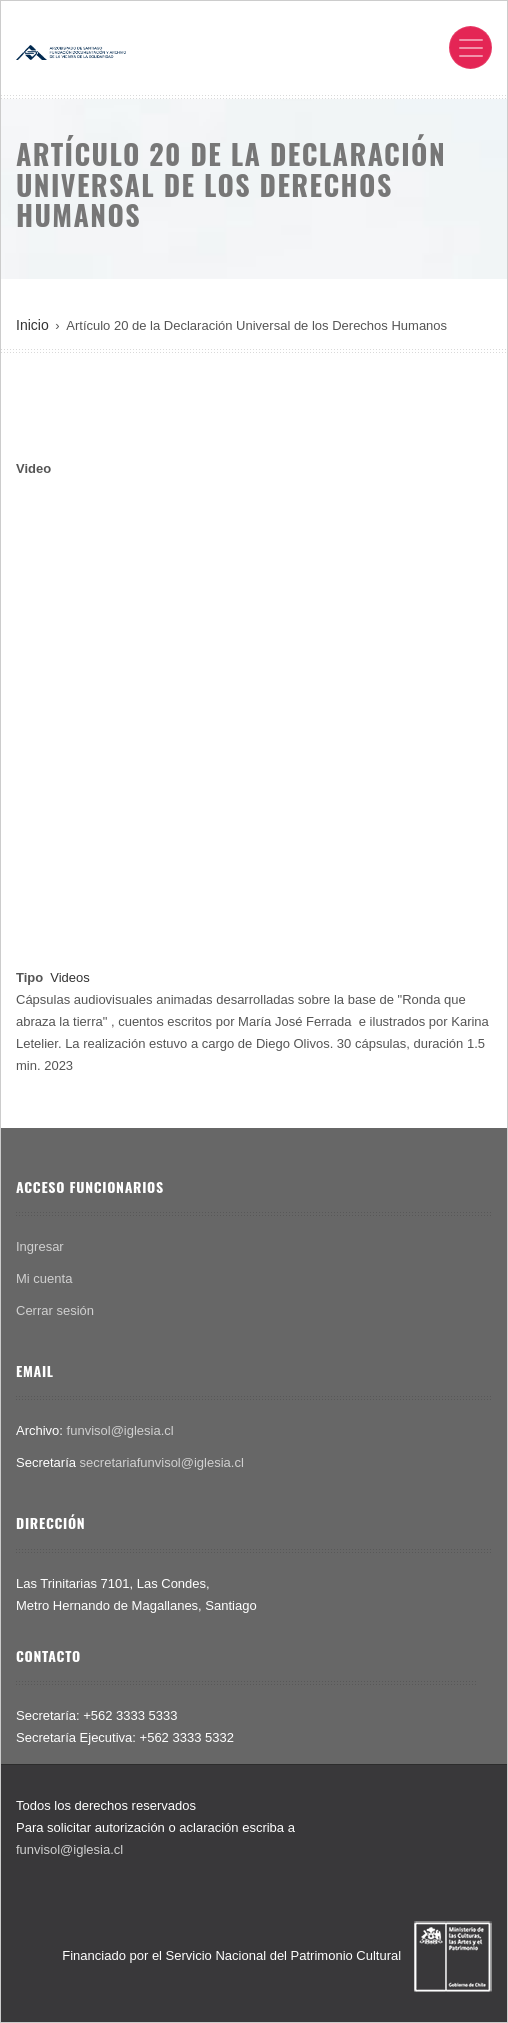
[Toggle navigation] (470, 47)
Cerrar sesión (55, 1310)
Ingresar (40, 1246)
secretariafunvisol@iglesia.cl (162, 1462)
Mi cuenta (44, 1278)
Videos (70, 977)
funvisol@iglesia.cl (120, 1430)
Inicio (32, 325)
